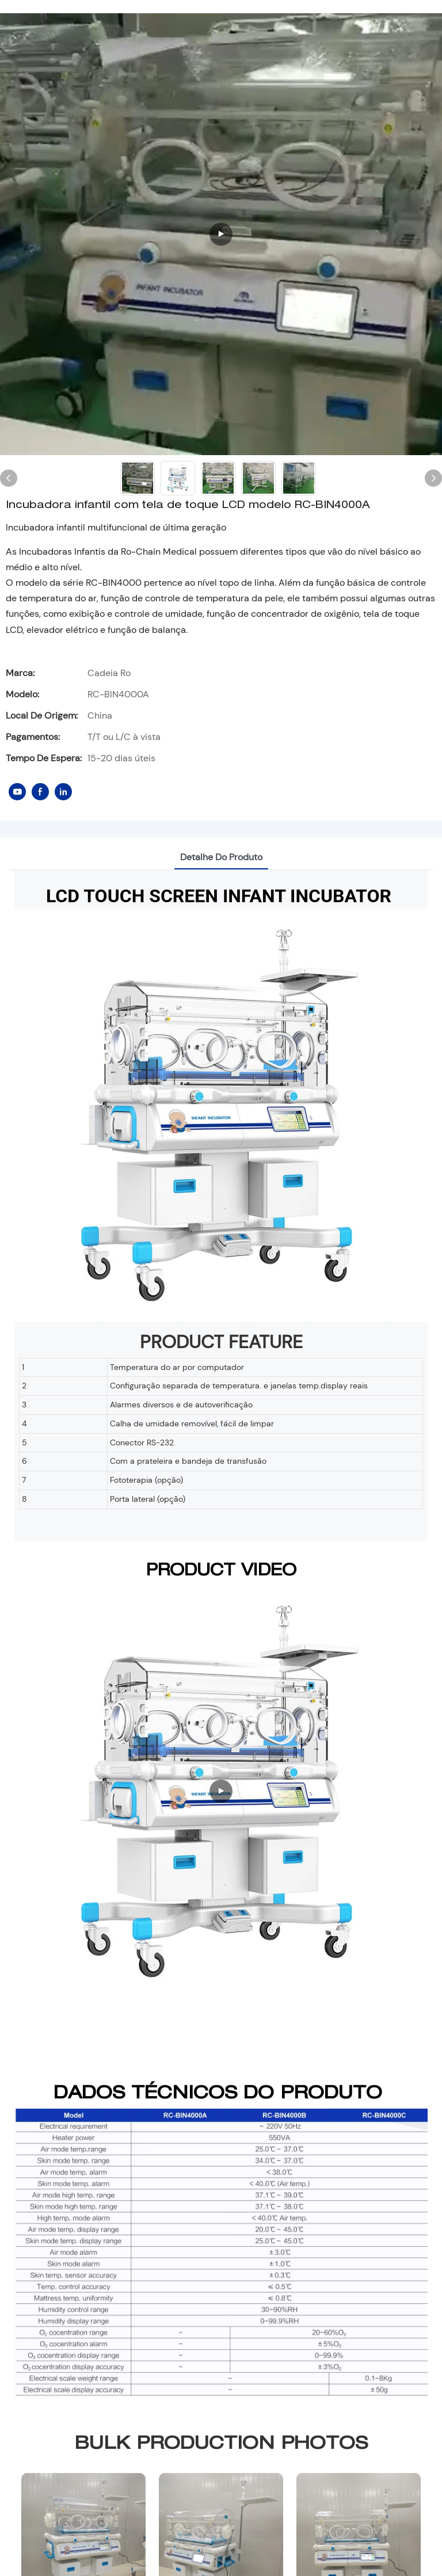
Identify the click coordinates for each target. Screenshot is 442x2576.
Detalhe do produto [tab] (221, 857)
